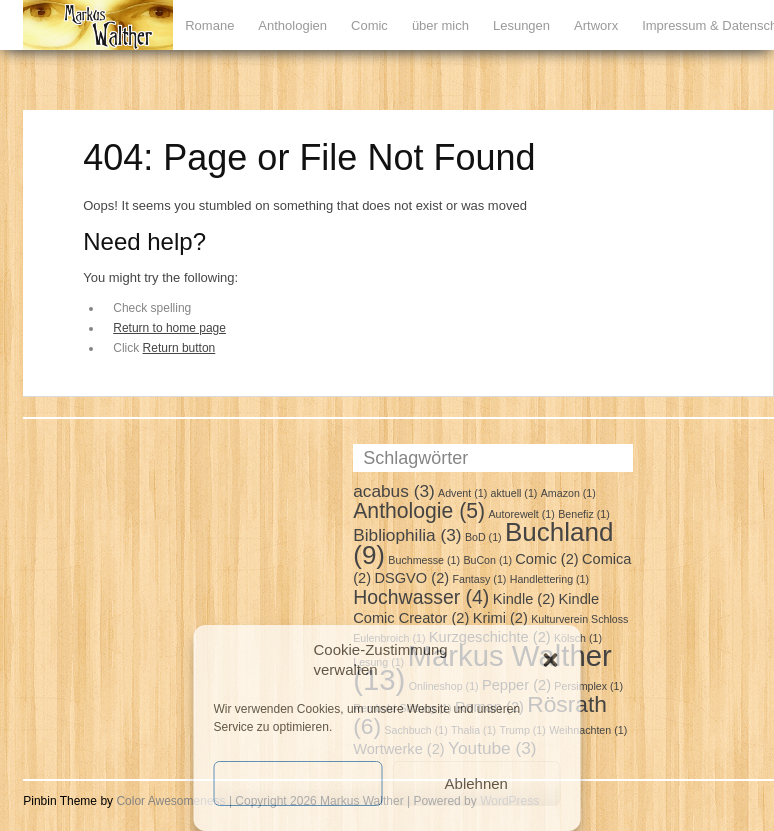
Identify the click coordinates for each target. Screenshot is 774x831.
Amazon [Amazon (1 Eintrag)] (568, 493)
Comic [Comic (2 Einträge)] (546, 559)
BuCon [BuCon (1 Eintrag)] (487, 560)
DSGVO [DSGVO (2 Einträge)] (411, 578)
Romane (209, 25)
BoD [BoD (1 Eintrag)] (483, 537)
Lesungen (521, 25)
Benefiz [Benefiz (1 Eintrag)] (584, 514)
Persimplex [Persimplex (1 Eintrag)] (588, 686)
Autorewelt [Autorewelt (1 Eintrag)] (521, 514)
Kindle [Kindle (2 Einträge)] (524, 599)
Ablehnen (476, 783)
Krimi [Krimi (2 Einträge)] (500, 618)
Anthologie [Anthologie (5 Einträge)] (419, 510)
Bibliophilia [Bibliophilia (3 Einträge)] (407, 535)
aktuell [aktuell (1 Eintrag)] (514, 493)
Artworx (596, 25)
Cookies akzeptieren (298, 783)
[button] (551, 660)
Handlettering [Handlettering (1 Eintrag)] (549, 579)
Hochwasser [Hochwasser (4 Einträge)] (421, 597)
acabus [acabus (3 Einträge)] (394, 491)
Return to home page (169, 328)
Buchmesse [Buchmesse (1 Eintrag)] (424, 560)
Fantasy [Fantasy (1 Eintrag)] (479, 579)
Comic (369, 25)
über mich (440, 25)
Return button (179, 348)
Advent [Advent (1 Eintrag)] (462, 493)
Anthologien (292, 25)
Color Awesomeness (170, 801)
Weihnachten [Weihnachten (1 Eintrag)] (588, 730)
